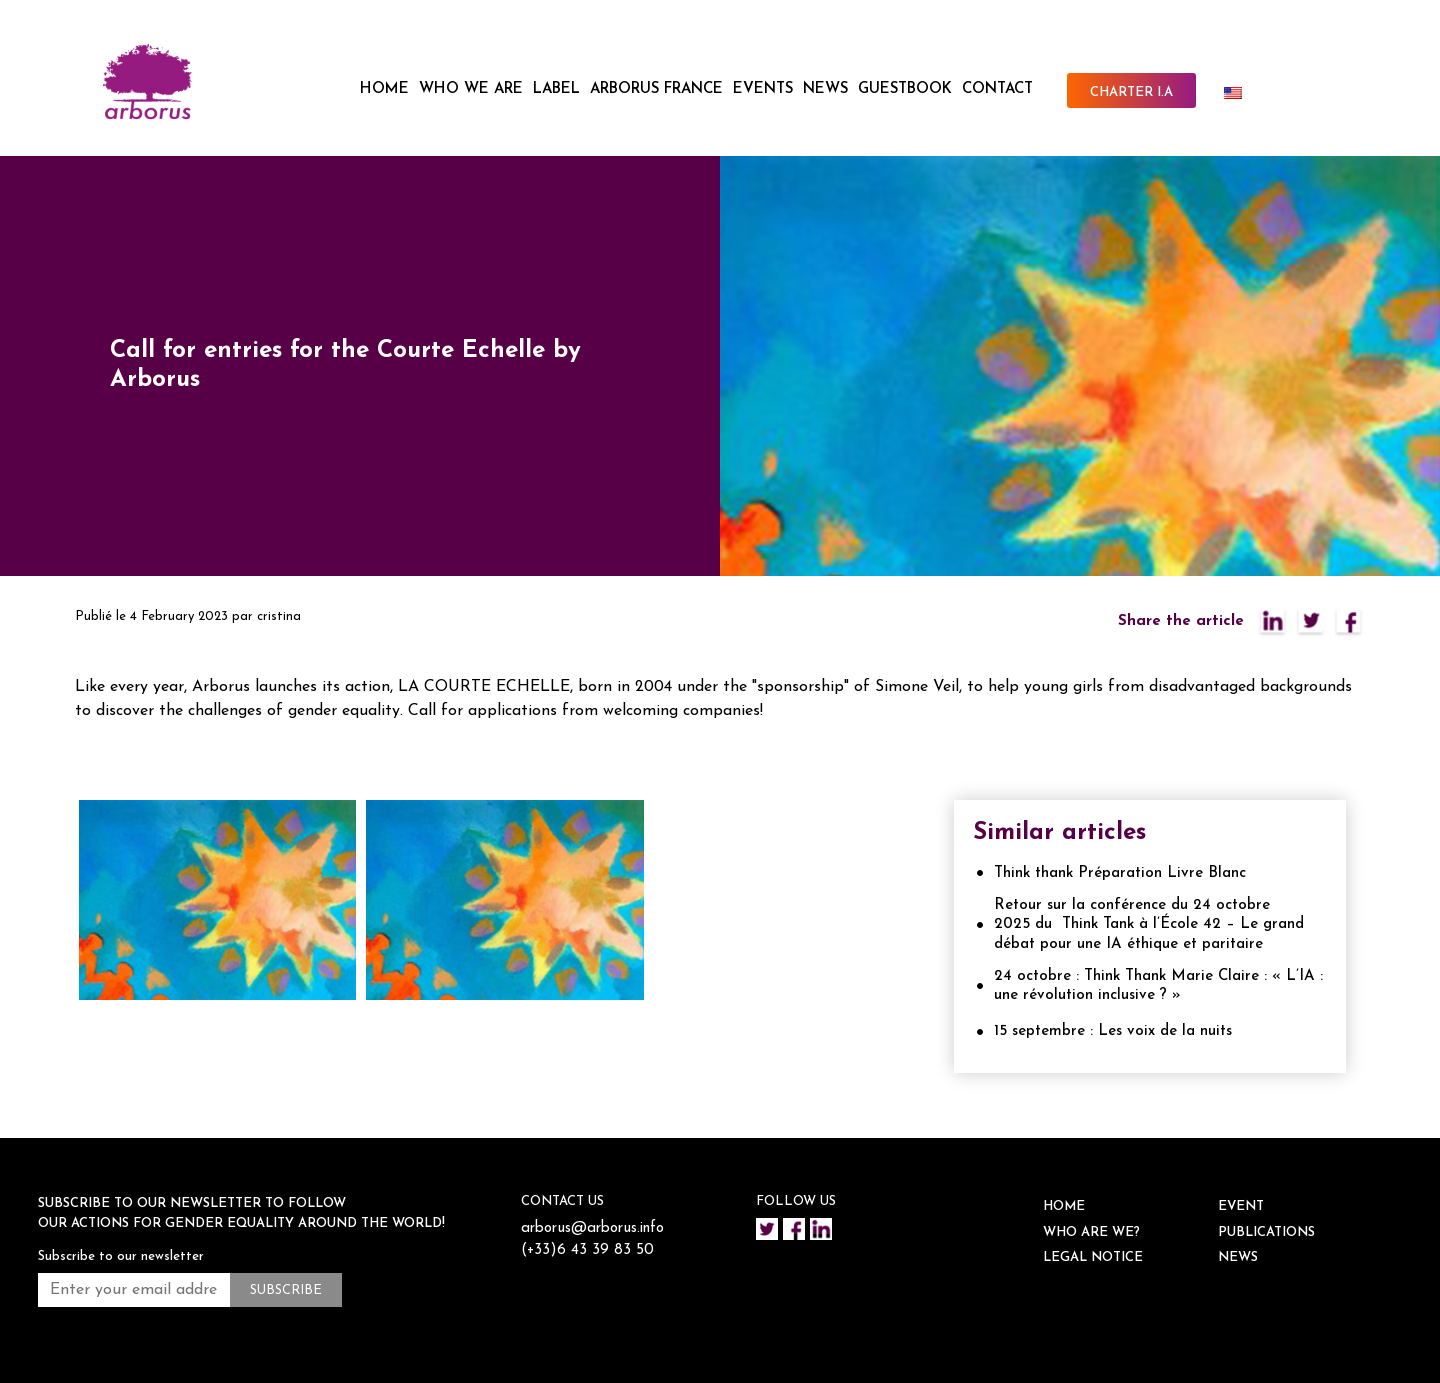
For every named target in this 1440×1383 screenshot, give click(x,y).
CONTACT (997, 89)
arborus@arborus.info (592, 1228)
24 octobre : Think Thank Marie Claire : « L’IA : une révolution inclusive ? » (1158, 986)
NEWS (825, 89)
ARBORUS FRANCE (656, 89)
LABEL (556, 89)
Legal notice (1093, 1257)
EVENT (1241, 1206)
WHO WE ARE (471, 89)
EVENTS (763, 89)
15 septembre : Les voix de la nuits (1113, 1031)
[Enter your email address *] (134, 1290)
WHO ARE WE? (1091, 1232)
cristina (279, 616)
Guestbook (905, 89)
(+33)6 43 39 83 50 (587, 1250)
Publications (1266, 1232)
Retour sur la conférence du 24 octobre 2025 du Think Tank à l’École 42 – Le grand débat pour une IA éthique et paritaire (1149, 925)
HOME (384, 89)
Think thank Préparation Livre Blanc (1120, 873)
